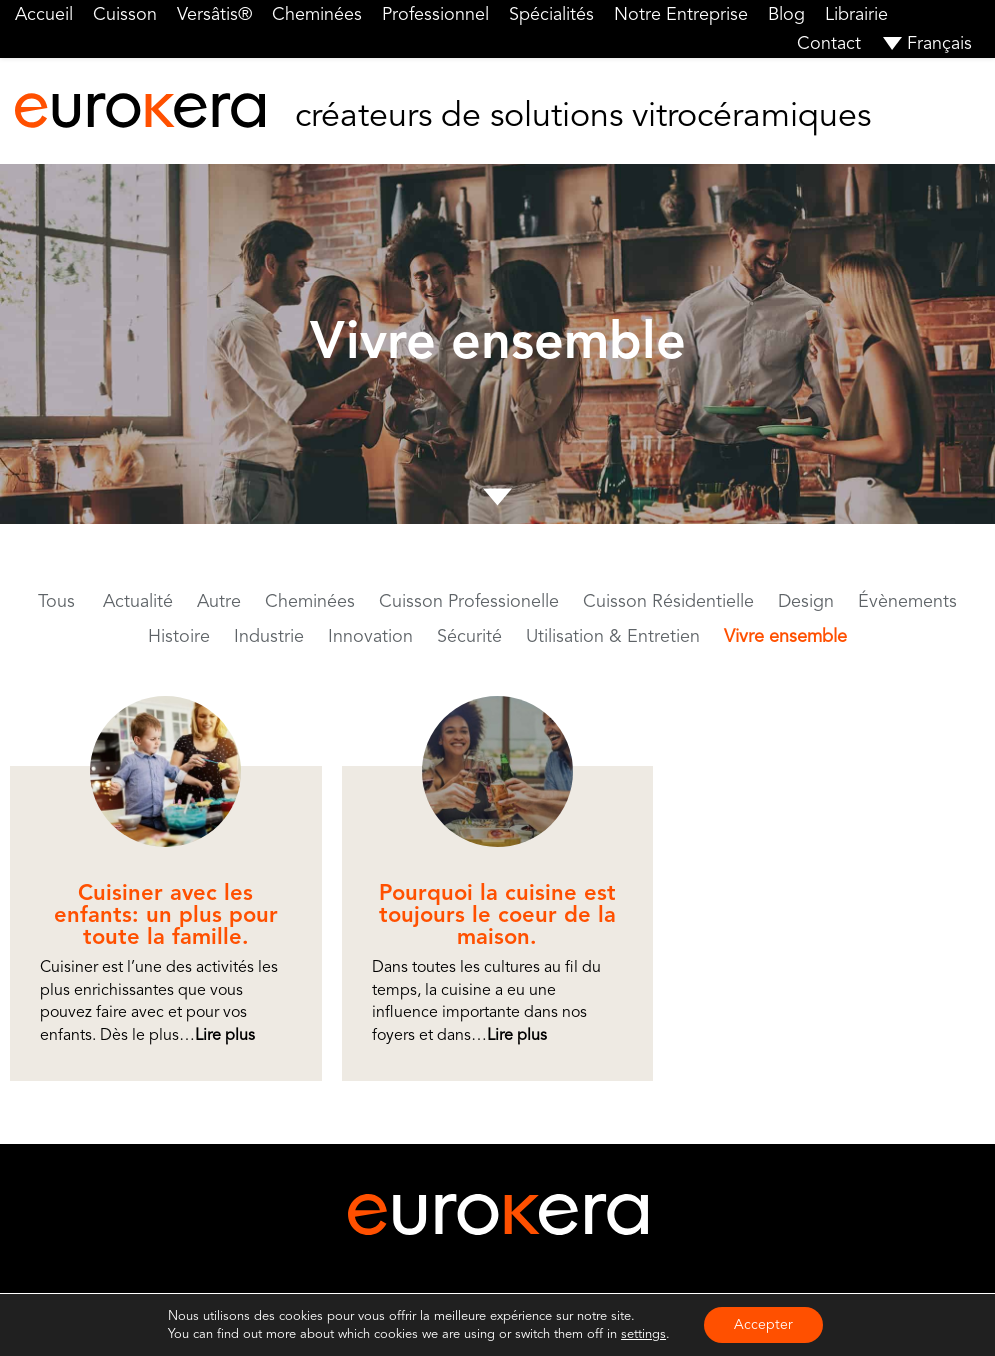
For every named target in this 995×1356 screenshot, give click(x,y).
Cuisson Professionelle (469, 601)
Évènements (907, 601)
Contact (829, 43)
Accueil (44, 14)
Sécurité (469, 636)
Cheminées (317, 14)
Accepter (763, 1324)
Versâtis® (214, 14)
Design (806, 601)
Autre (219, 601)
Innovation (370, 636)
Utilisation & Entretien (613, 636)
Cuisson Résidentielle (668, 601)
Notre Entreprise (681, 14)
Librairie (856, 14)
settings (643, 1334)
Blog (786, 14)
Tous (56, 601)
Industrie (269, 636)
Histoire (179, 636)
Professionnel (435, 14)
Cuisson (125, 14)
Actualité (138, 601)
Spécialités (551, 14)
